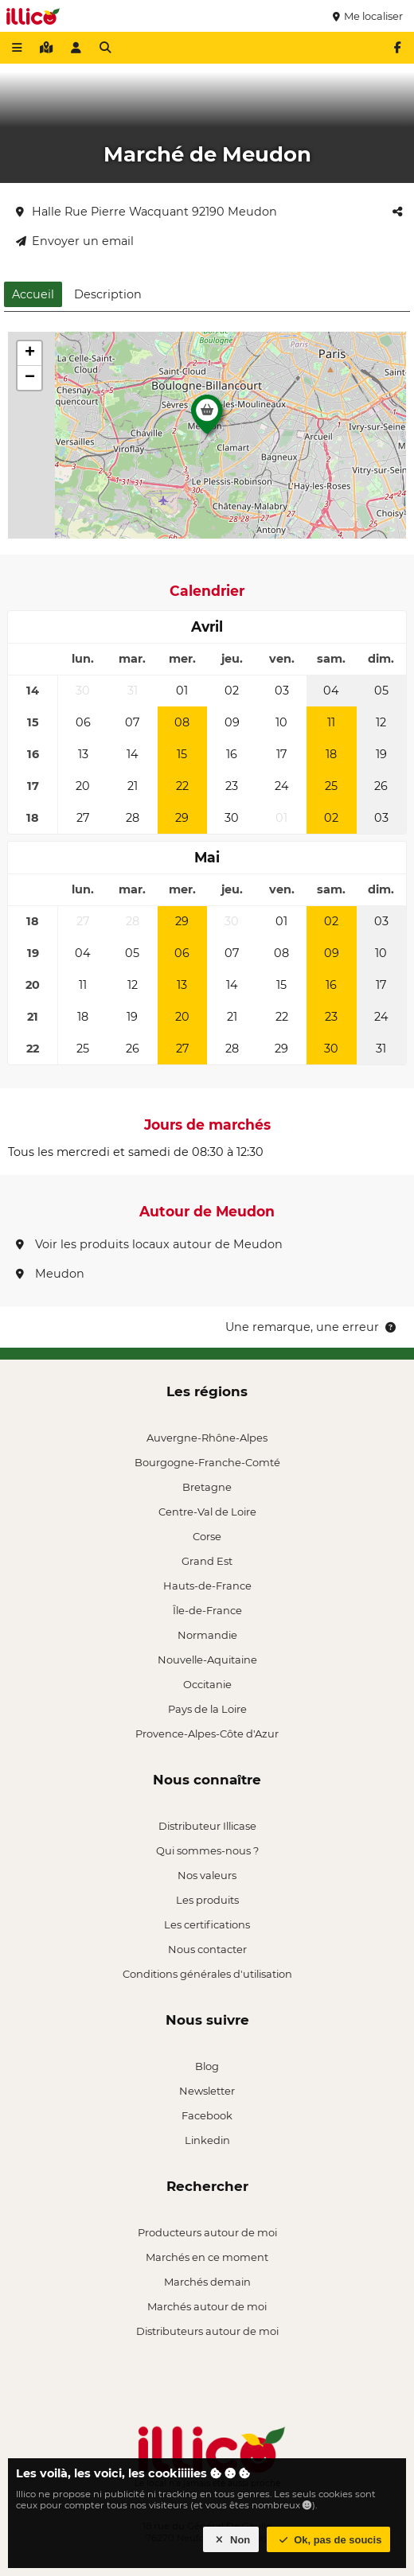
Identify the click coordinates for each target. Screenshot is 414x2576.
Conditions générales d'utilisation (207, 1973)
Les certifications (207, 1924)
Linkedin (207, 2140)
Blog (207, 2066)
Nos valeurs (207, 1875)
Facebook (207, 2115)
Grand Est (207, 1561)
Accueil (33, 294)
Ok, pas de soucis (328, 2540)
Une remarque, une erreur (311, 1327)
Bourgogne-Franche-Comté (207, 1462)
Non (231, 2540)
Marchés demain (207, 2281)
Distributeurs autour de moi (207, 2331)
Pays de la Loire (207, 1708)
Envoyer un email (75, 241)
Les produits (207, 1899)
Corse (207, 1536)
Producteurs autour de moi (207, 2232)
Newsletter (207, 2090)
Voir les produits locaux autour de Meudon (149, 1244)
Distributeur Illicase (207, 1825)
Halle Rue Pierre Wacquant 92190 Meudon (146, 211)
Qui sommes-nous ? (207, 1850)
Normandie (207, 1634)
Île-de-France (207, 1610)
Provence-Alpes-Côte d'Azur (207, 1733)
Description (108, 294)
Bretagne (207, 1487)
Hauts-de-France (207, 1585)
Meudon (50, 1274)
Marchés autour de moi (207, 2306)
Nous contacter (207, 1949)
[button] (207, 418)
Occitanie (207, 1684)
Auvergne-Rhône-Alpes (207, 1437)
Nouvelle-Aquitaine (207, 1659)
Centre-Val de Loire (207, 1511)
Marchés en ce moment (207, 2257)
